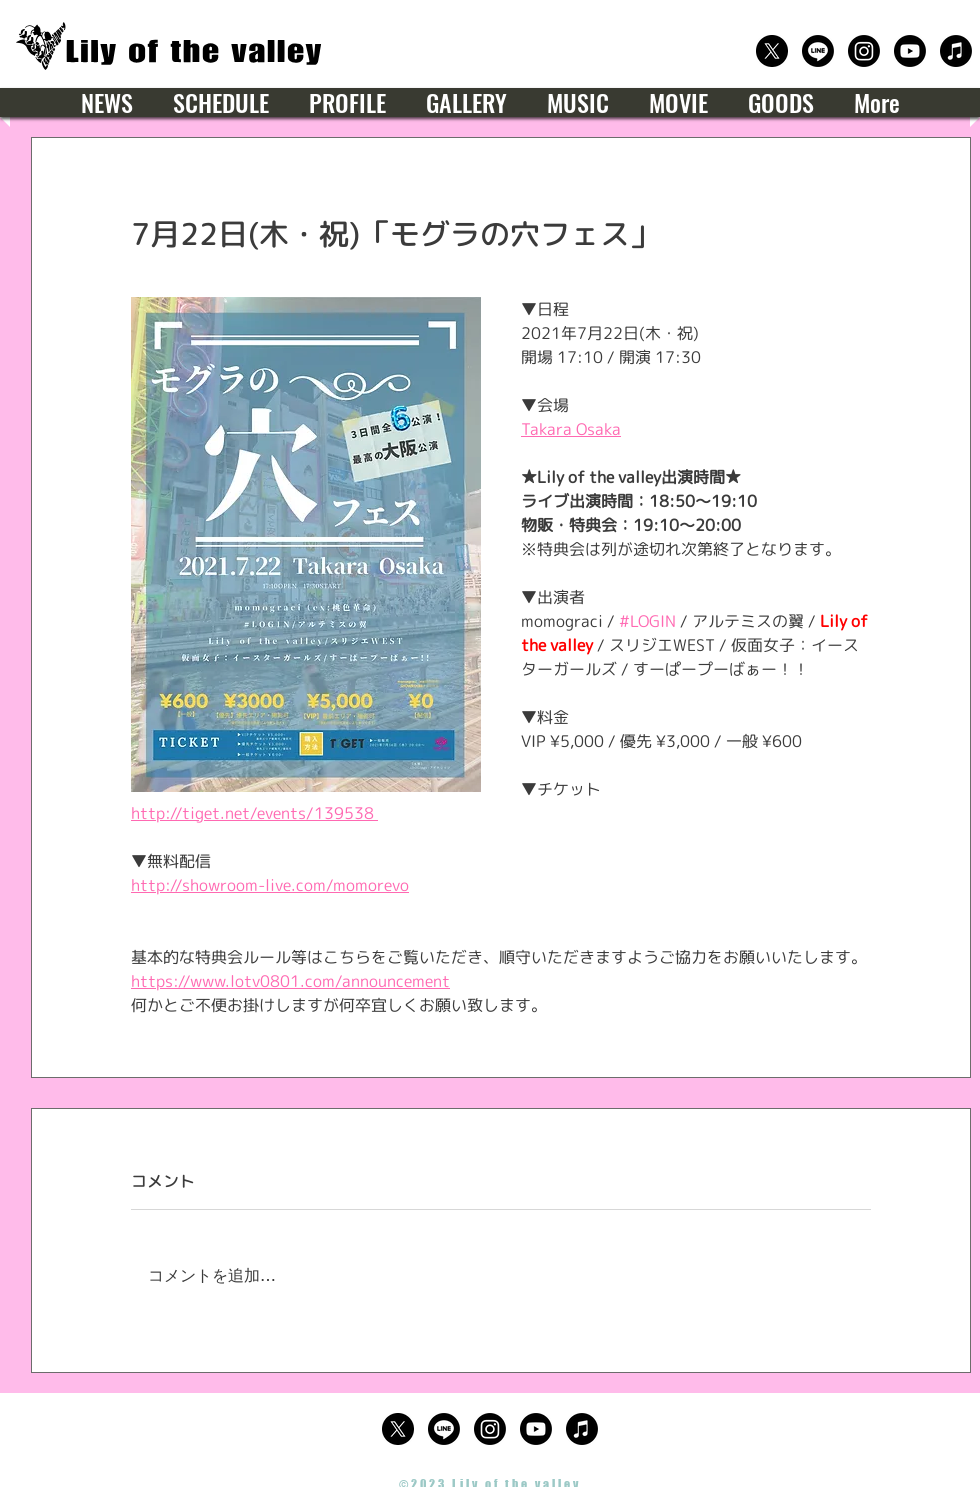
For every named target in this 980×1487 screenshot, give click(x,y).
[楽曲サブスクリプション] (956, 51)
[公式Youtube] (910, 51)
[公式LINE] (818, 51)
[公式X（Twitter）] (772, 51)
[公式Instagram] (864, 51)
